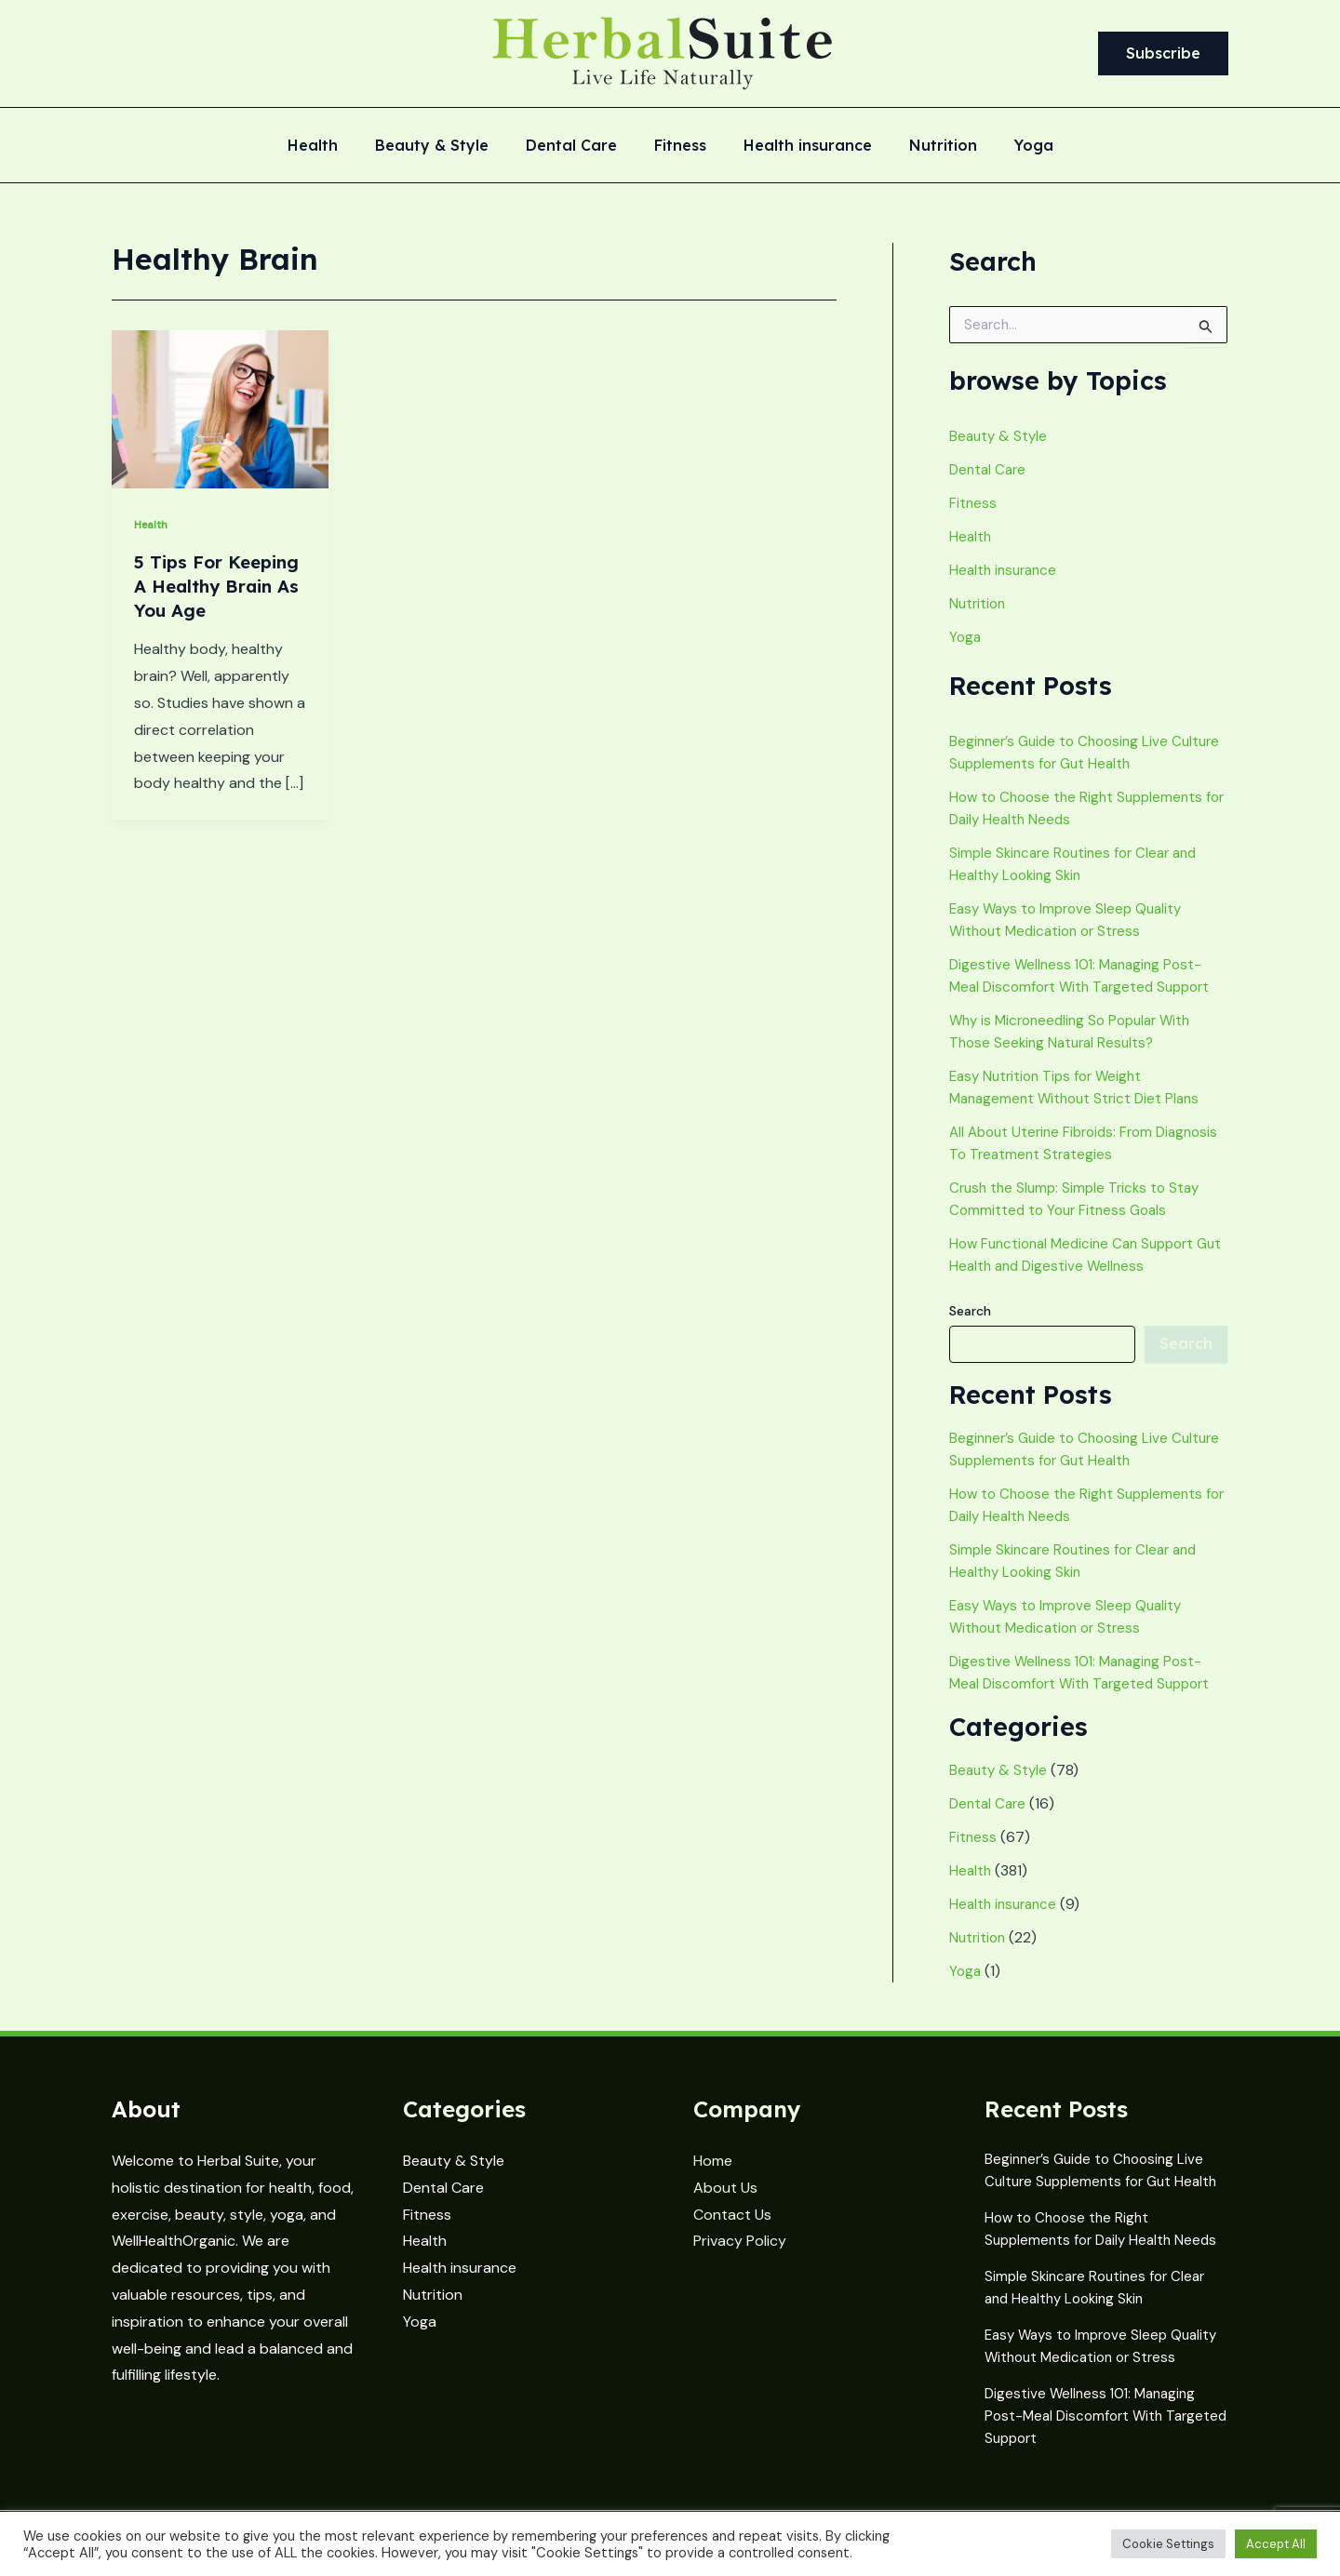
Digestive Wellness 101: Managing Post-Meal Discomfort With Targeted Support (1094, 2417)
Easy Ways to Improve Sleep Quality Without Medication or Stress (1088, 2339)
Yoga (1011, 146)
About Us (725, 2176)
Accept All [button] (1276, 2544)
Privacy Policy (739, 2229)
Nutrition (928, 146)
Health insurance (800, 146)
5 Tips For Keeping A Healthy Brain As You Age (211, 598)
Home (712, 2149)
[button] (1163, 54)
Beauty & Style (446, 146)
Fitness (680, 146)
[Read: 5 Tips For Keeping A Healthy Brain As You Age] (220, 408)
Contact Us (732, 2203)
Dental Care (578, 146)
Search (970, 1310)
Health (335, 146)
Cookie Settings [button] (1168, 2544)
